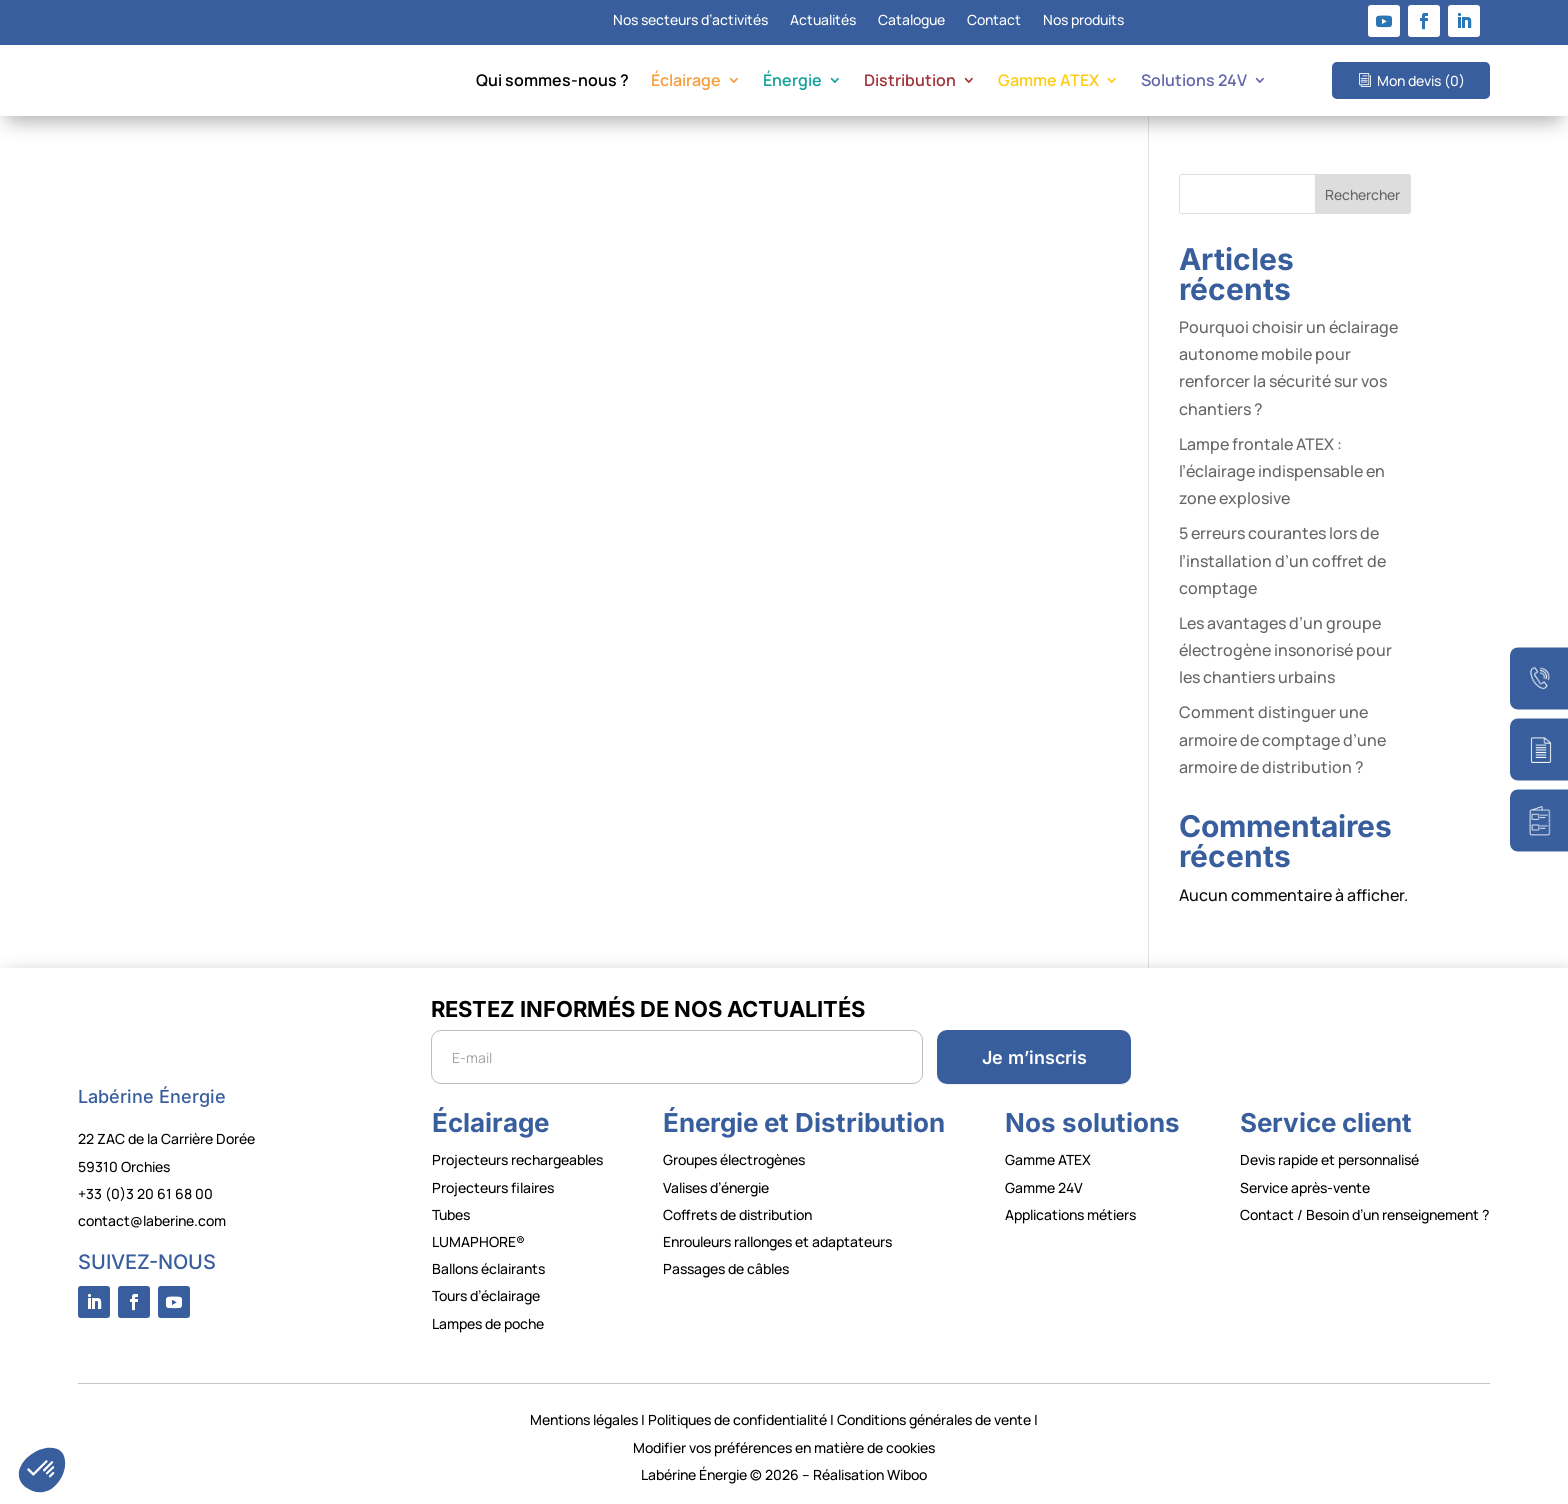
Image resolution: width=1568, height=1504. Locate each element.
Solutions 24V (1194, 82)
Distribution (910, 82)
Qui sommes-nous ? (552, 82)
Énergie (792, 82)
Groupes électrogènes (734, 1159)
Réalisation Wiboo (870, 1474)
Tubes (451, 1214)
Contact (994, 21)
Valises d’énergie (716, 1187)
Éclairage (686, 82)
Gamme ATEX (1048, 82)
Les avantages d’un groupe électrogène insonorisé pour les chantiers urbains (1285, 650)
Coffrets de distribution (737, 1214)
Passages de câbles (726, 1268)
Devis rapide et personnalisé (1329, 1159)
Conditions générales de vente (934, 1419)
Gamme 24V (1044, 1187)
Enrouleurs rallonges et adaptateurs (777, 1241)
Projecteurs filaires (493, 1187)
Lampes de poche (488, 1323)
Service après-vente (1305, 1187)
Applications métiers (1070, 1214)
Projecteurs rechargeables (517, 1159)
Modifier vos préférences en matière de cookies (784, 1447)
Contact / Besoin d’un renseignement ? (1364, 1214)
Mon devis (1421, 80)
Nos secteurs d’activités (690, 21)
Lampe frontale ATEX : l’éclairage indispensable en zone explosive (1282, 471)
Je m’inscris (1034, 1057)
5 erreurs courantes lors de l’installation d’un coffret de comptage (1282, 560)
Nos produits (1083, 21)
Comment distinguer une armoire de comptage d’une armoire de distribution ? (1282, 739)
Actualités (823, 21)
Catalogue (911, 21)
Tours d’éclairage (486, 1295)
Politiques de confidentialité (737, 1419)
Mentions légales (584, 1419)
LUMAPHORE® (478, 1241)
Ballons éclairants (488, 1268)
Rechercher (1362, 194)
